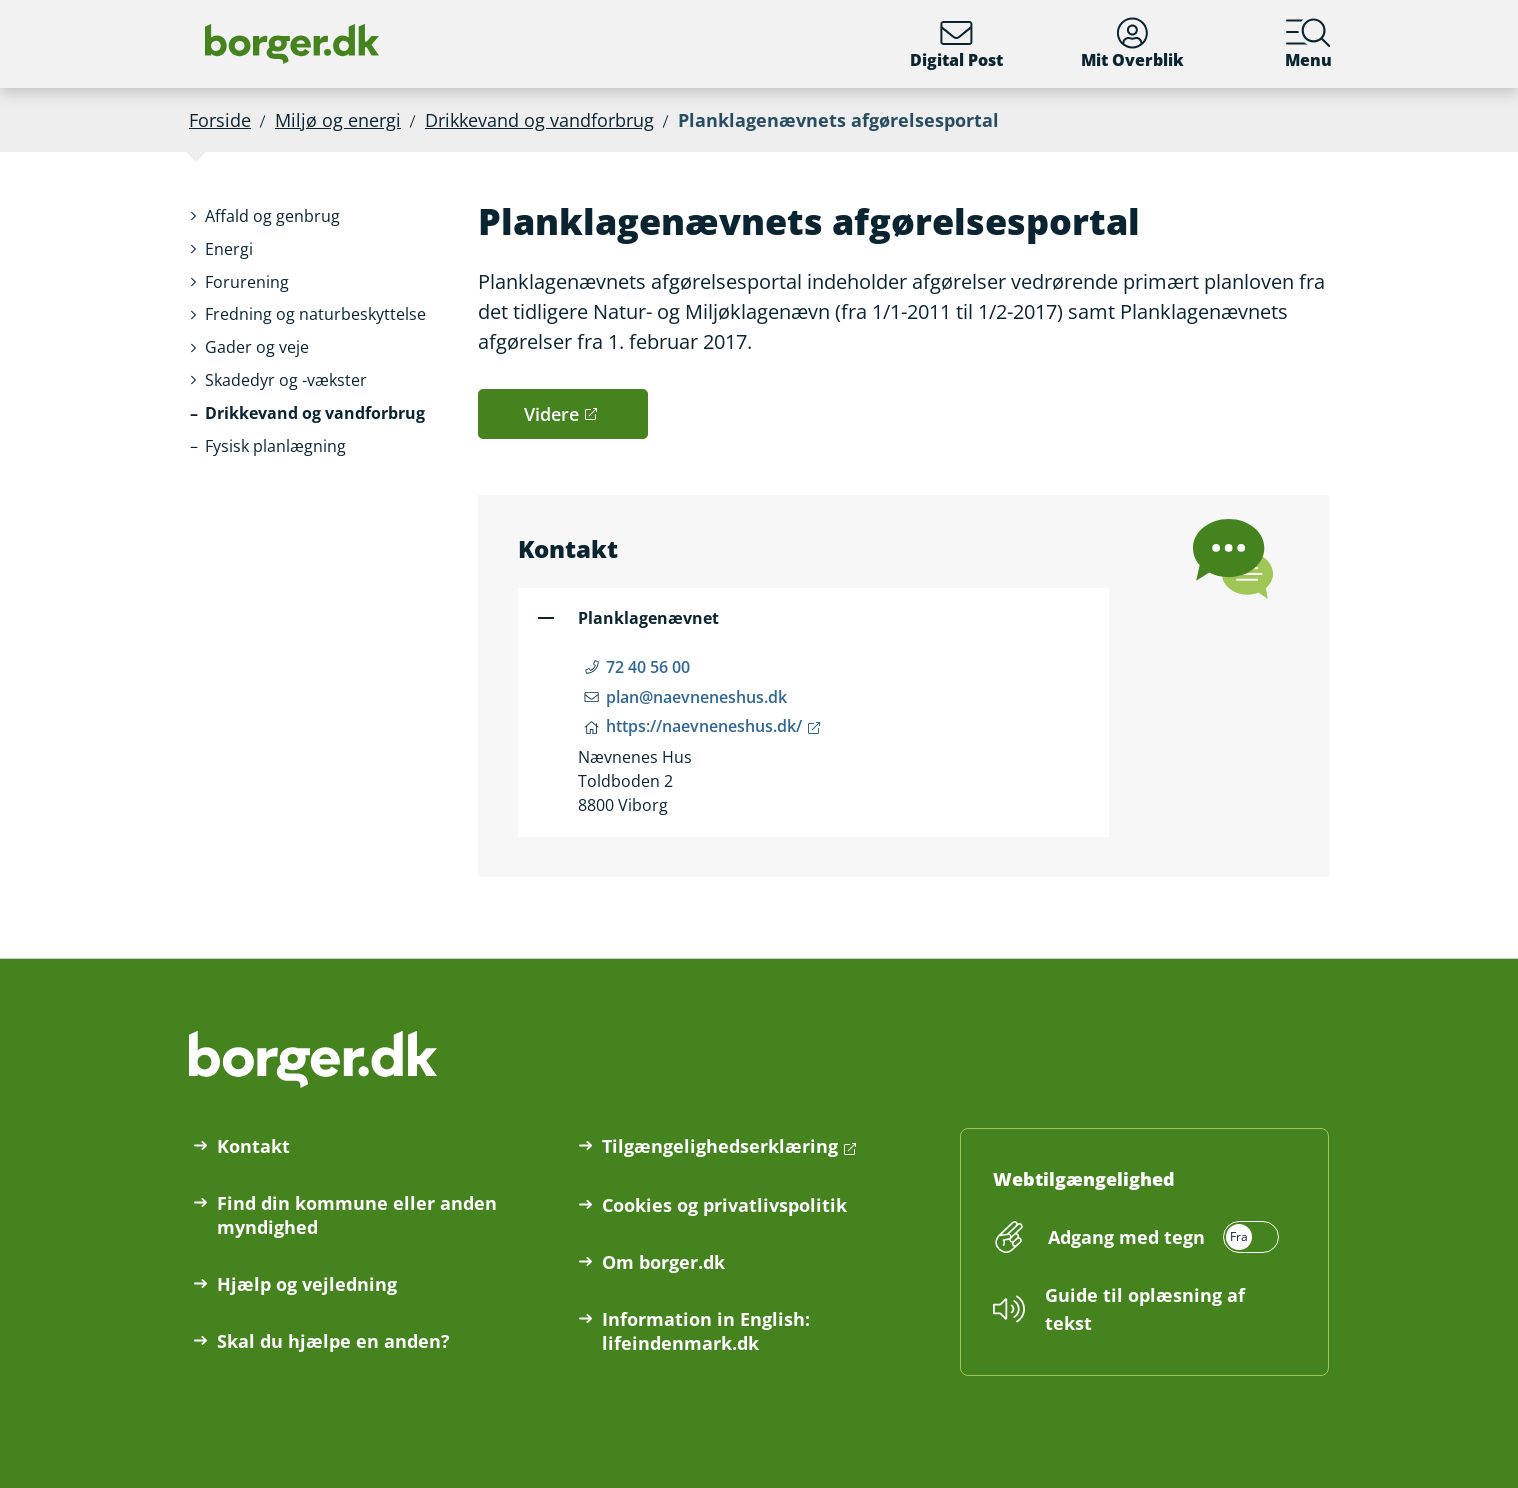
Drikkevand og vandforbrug (539, 120)
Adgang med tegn (1126, 1237)
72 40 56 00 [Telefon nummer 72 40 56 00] (648, 667)
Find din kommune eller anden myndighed (357, 1215)
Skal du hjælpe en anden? (333, 1341)
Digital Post (956, 44)
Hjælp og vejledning (307, 1284)
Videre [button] (551, 414)
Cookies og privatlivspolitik (724, 1205)
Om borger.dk (663, 1262)
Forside (220, 120)
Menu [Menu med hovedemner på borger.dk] (1308, 44)
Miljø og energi (338, 120)
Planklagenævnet (648, 618)
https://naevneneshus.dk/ (704, 726)
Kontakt (253, 1146)
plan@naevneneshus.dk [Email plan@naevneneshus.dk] (696, 697)
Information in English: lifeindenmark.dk (706, 1331)
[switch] (1160, 1237)
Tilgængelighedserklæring (720, 1146)
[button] (272, 216)
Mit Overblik (1132, 44)
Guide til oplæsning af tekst (1145, 1309)
